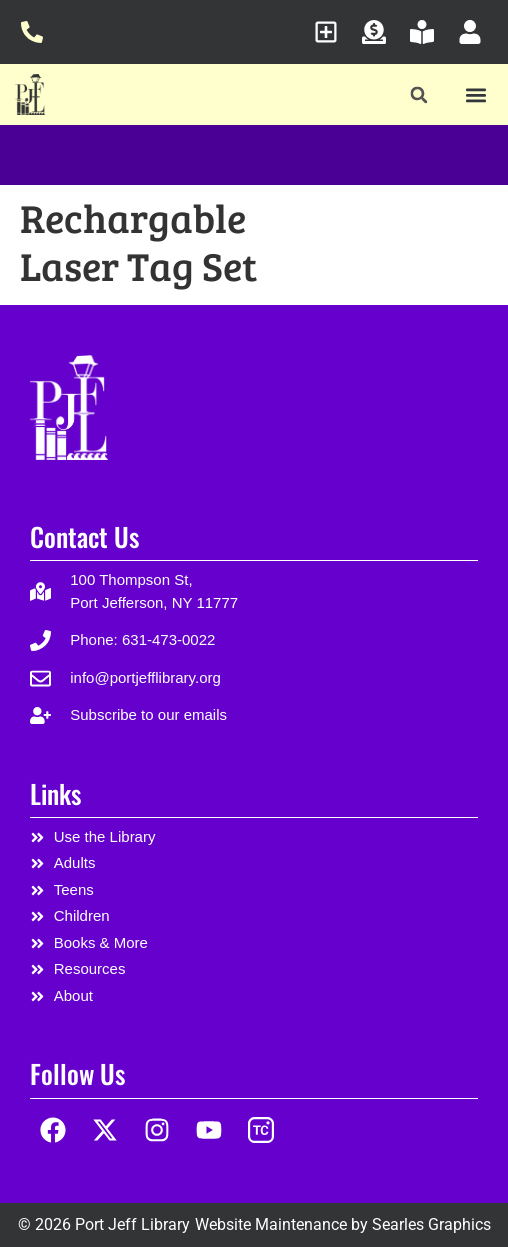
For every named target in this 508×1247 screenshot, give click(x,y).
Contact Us (84, 536)
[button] (419, 95)
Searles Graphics (431, 1224)
